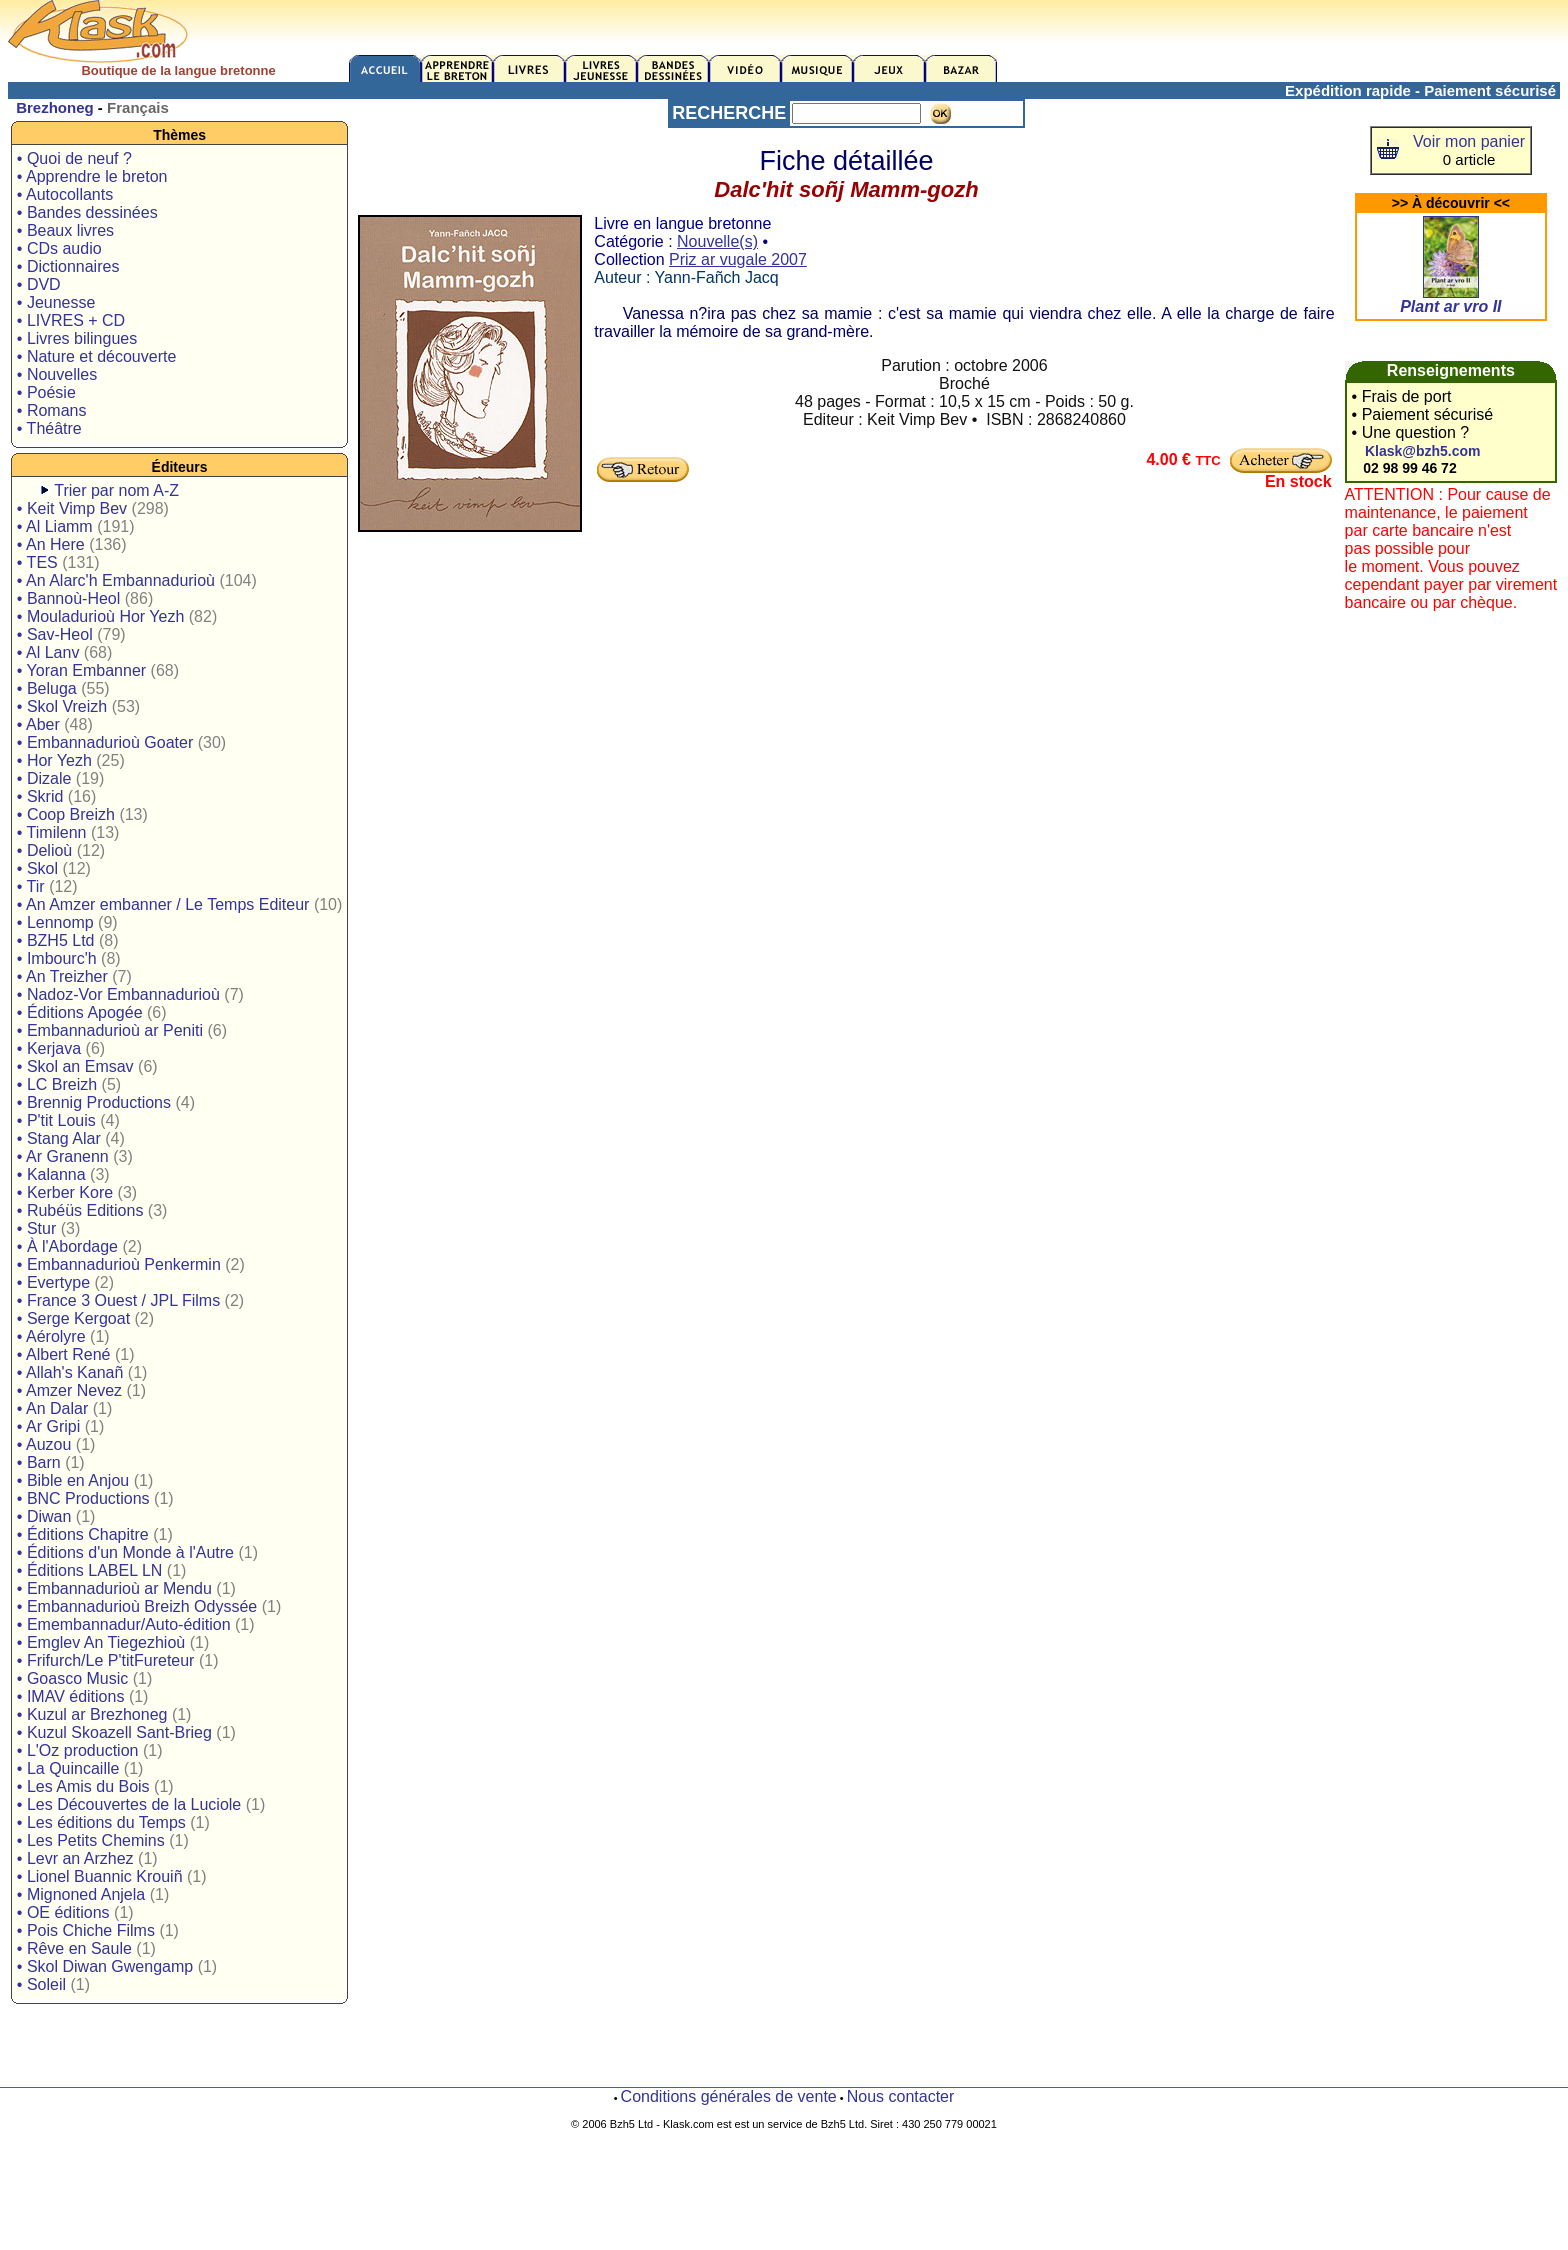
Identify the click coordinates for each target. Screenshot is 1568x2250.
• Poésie (46, 392)
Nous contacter (901, 2096)
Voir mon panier (1469, 141)
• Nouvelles (57, 374)
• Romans (52, 410)
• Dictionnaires (68, 266)
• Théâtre (49, 428)
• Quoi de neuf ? (74, 158)
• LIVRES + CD (71, 320)
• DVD (39, 284)
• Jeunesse (56, 302)
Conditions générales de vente (729, 2096)
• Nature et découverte (96, 356)
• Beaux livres (65, 230)
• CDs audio (59, 248)
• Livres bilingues (77, 338)
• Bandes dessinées (87, 212)
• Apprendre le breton (92, 176)
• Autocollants (65, 194)
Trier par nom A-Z (116, 490)
